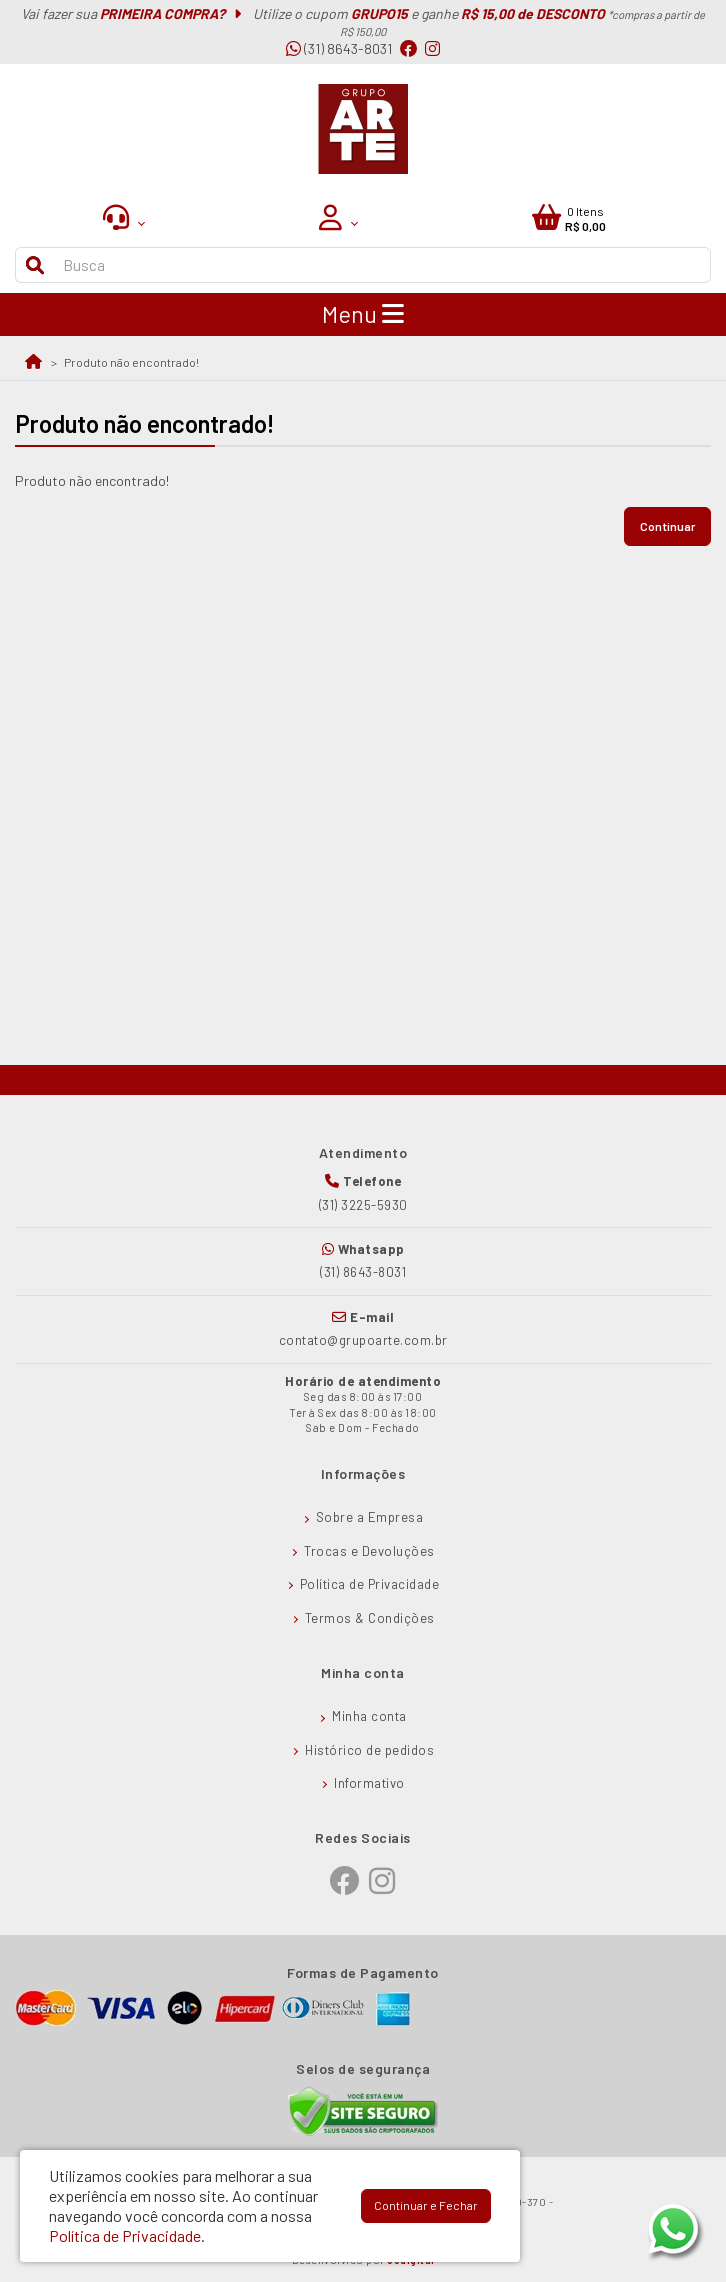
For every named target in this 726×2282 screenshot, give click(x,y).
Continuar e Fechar (426, 2205)
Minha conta (369, 1716)
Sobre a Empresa (370, 1517)
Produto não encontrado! (131, 362)
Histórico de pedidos (369, 1750)
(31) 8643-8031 (339, 48)
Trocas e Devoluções (369, 1551)
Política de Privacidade (370, 1584)
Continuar (667, 526)
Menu (363, 314)
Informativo (369, 1783)
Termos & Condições (370, 1618)
